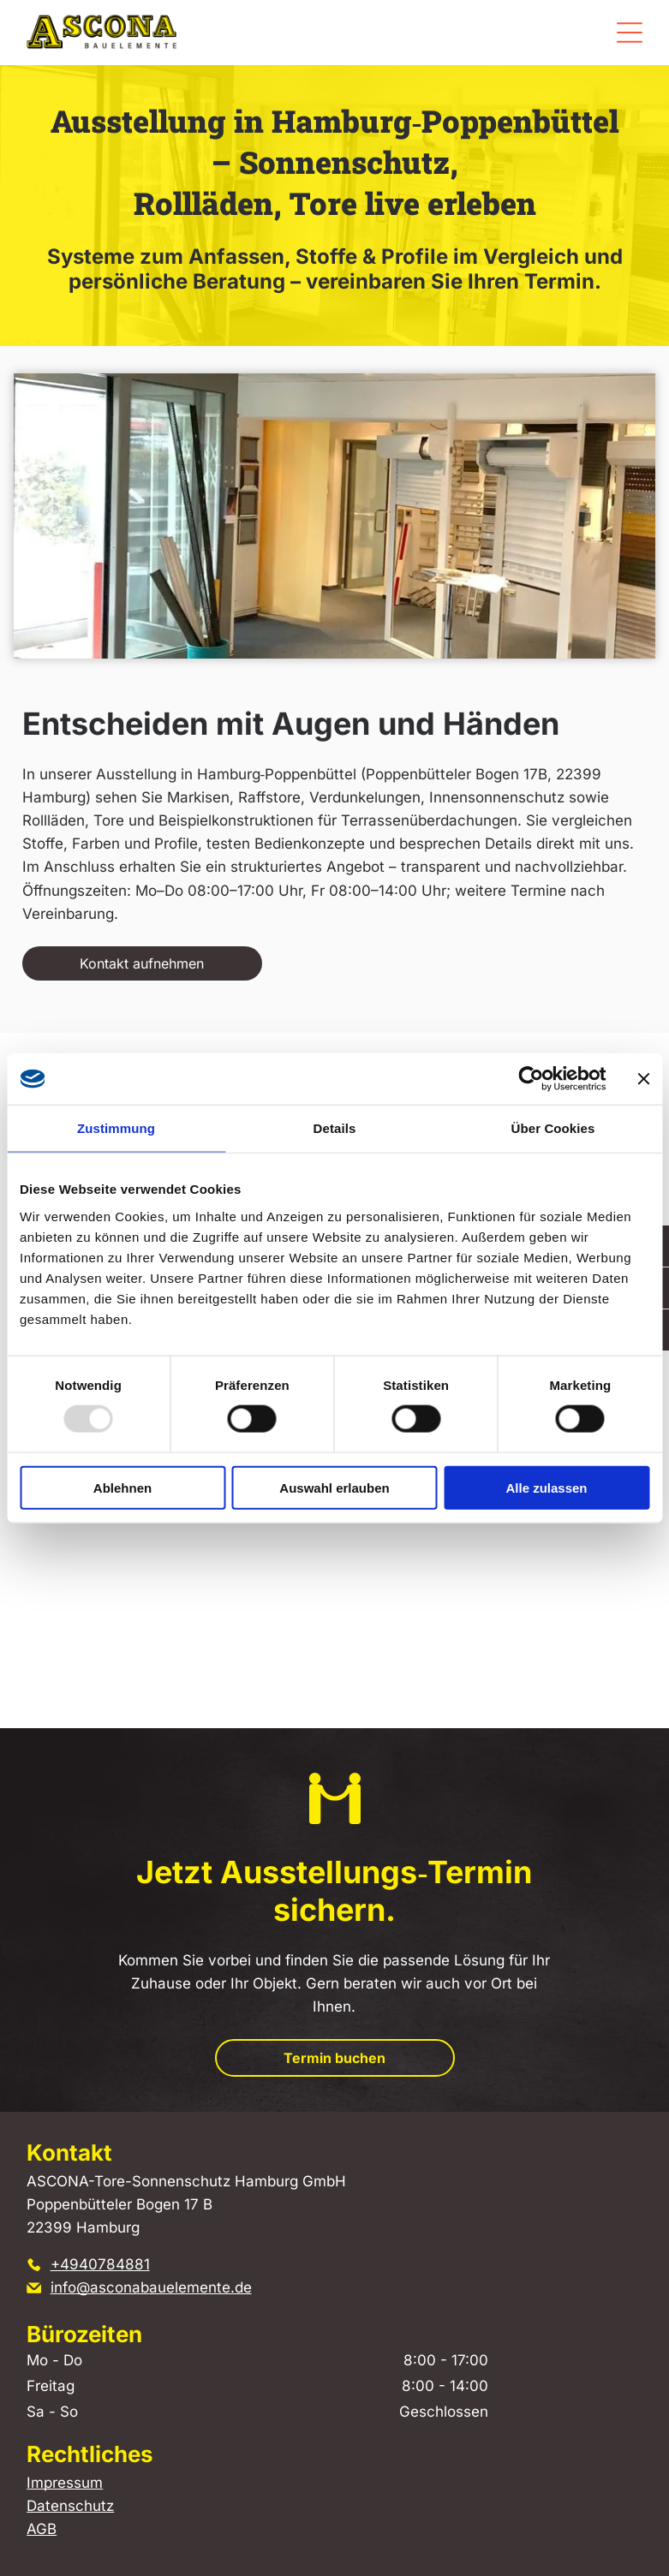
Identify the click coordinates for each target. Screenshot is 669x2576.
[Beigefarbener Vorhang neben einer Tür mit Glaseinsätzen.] (176, 1539)
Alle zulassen (546, 1488)
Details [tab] (335, 1128)
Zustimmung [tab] (116, 1128)
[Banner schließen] (643, 1079)
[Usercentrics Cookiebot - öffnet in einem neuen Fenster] (531, 1079)
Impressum (65, 2482)
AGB (42, 2528)
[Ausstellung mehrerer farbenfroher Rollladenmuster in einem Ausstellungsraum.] (493, 1539)
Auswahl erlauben (334, 1488)
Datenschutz (70, 2505)
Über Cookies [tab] (553, 1128)
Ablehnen (122, 1488)
